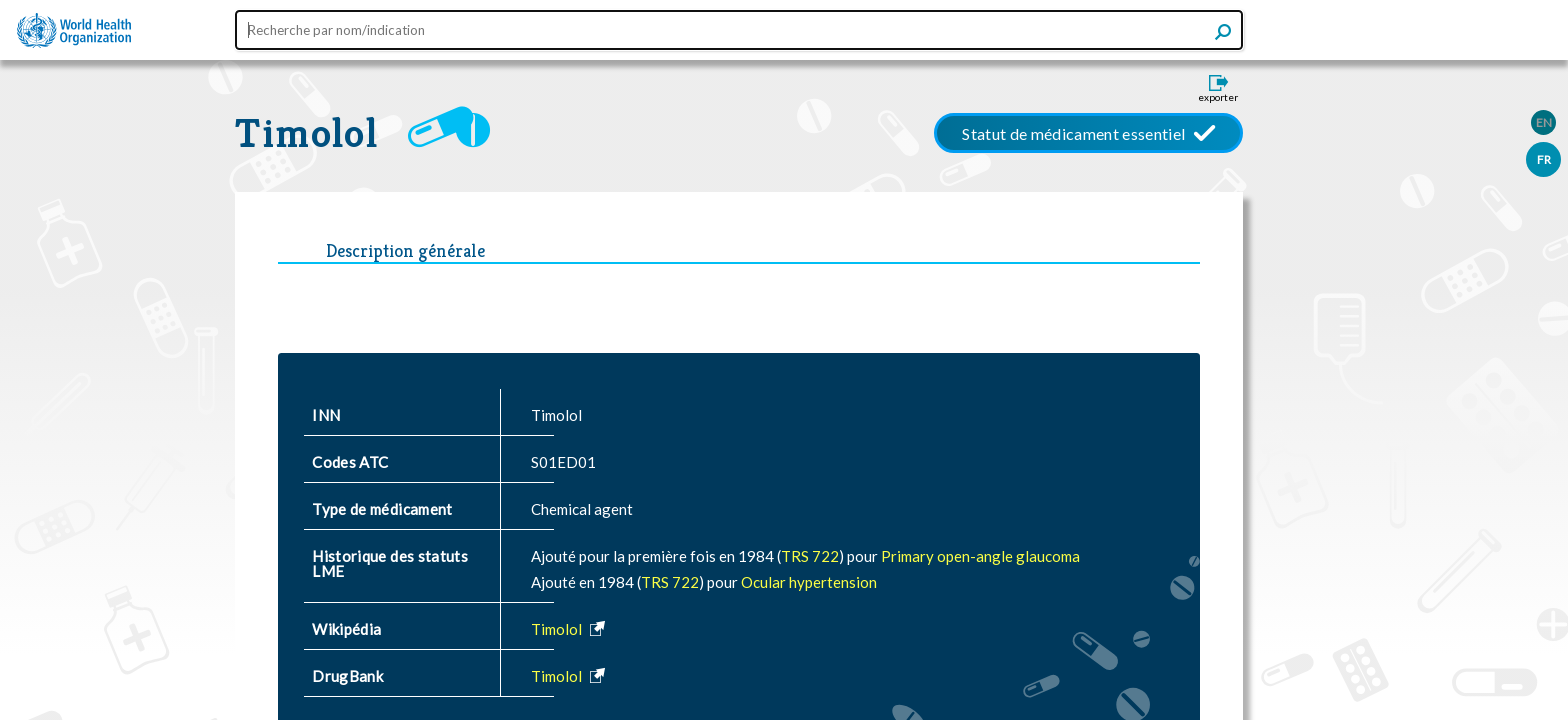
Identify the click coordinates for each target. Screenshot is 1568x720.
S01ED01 (563, 462)
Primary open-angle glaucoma (980, 556)
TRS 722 (810, 556)
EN (1544, 122)
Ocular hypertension (809, 582)
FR (1544, 159)
